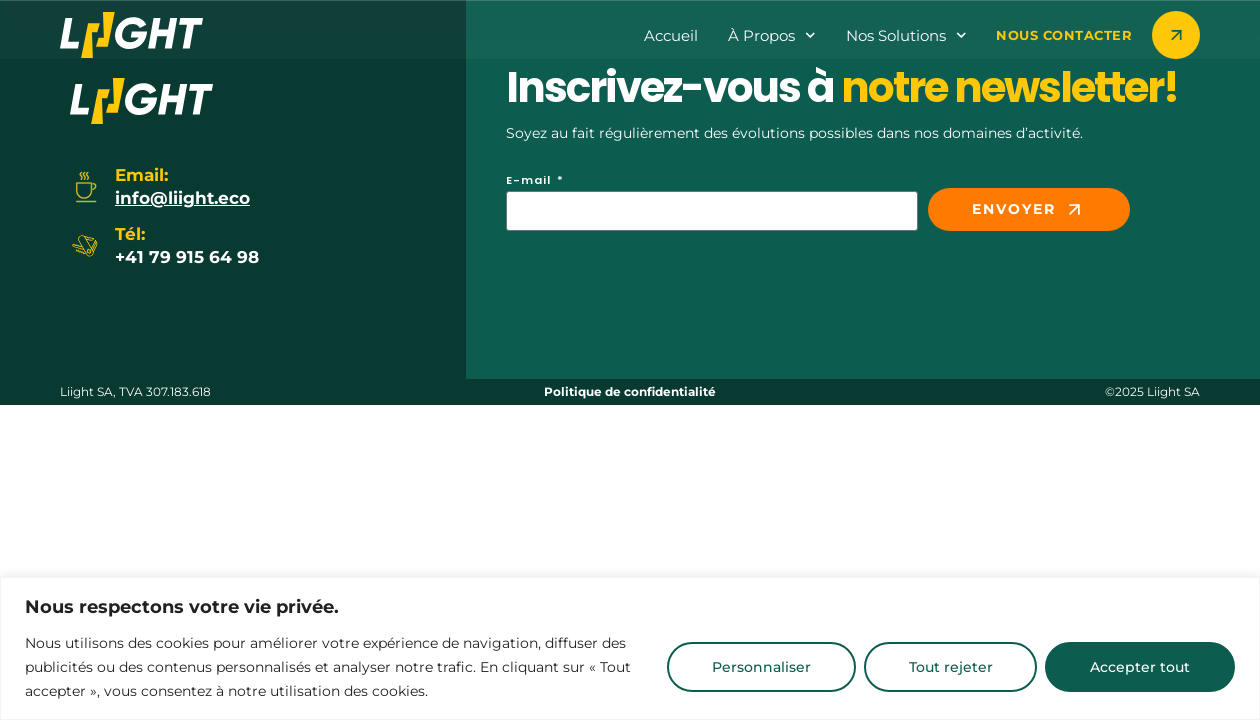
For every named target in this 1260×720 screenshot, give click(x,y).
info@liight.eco (182, 198)
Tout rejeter (947, 667)
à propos (772, 35)
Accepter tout (1139, 667)
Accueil (671, 35)
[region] (630, 648)
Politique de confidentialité (630, 391)
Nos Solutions (906, 35)
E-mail (530, 181)
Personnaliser (755, 667)
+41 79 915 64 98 (187, 257)
